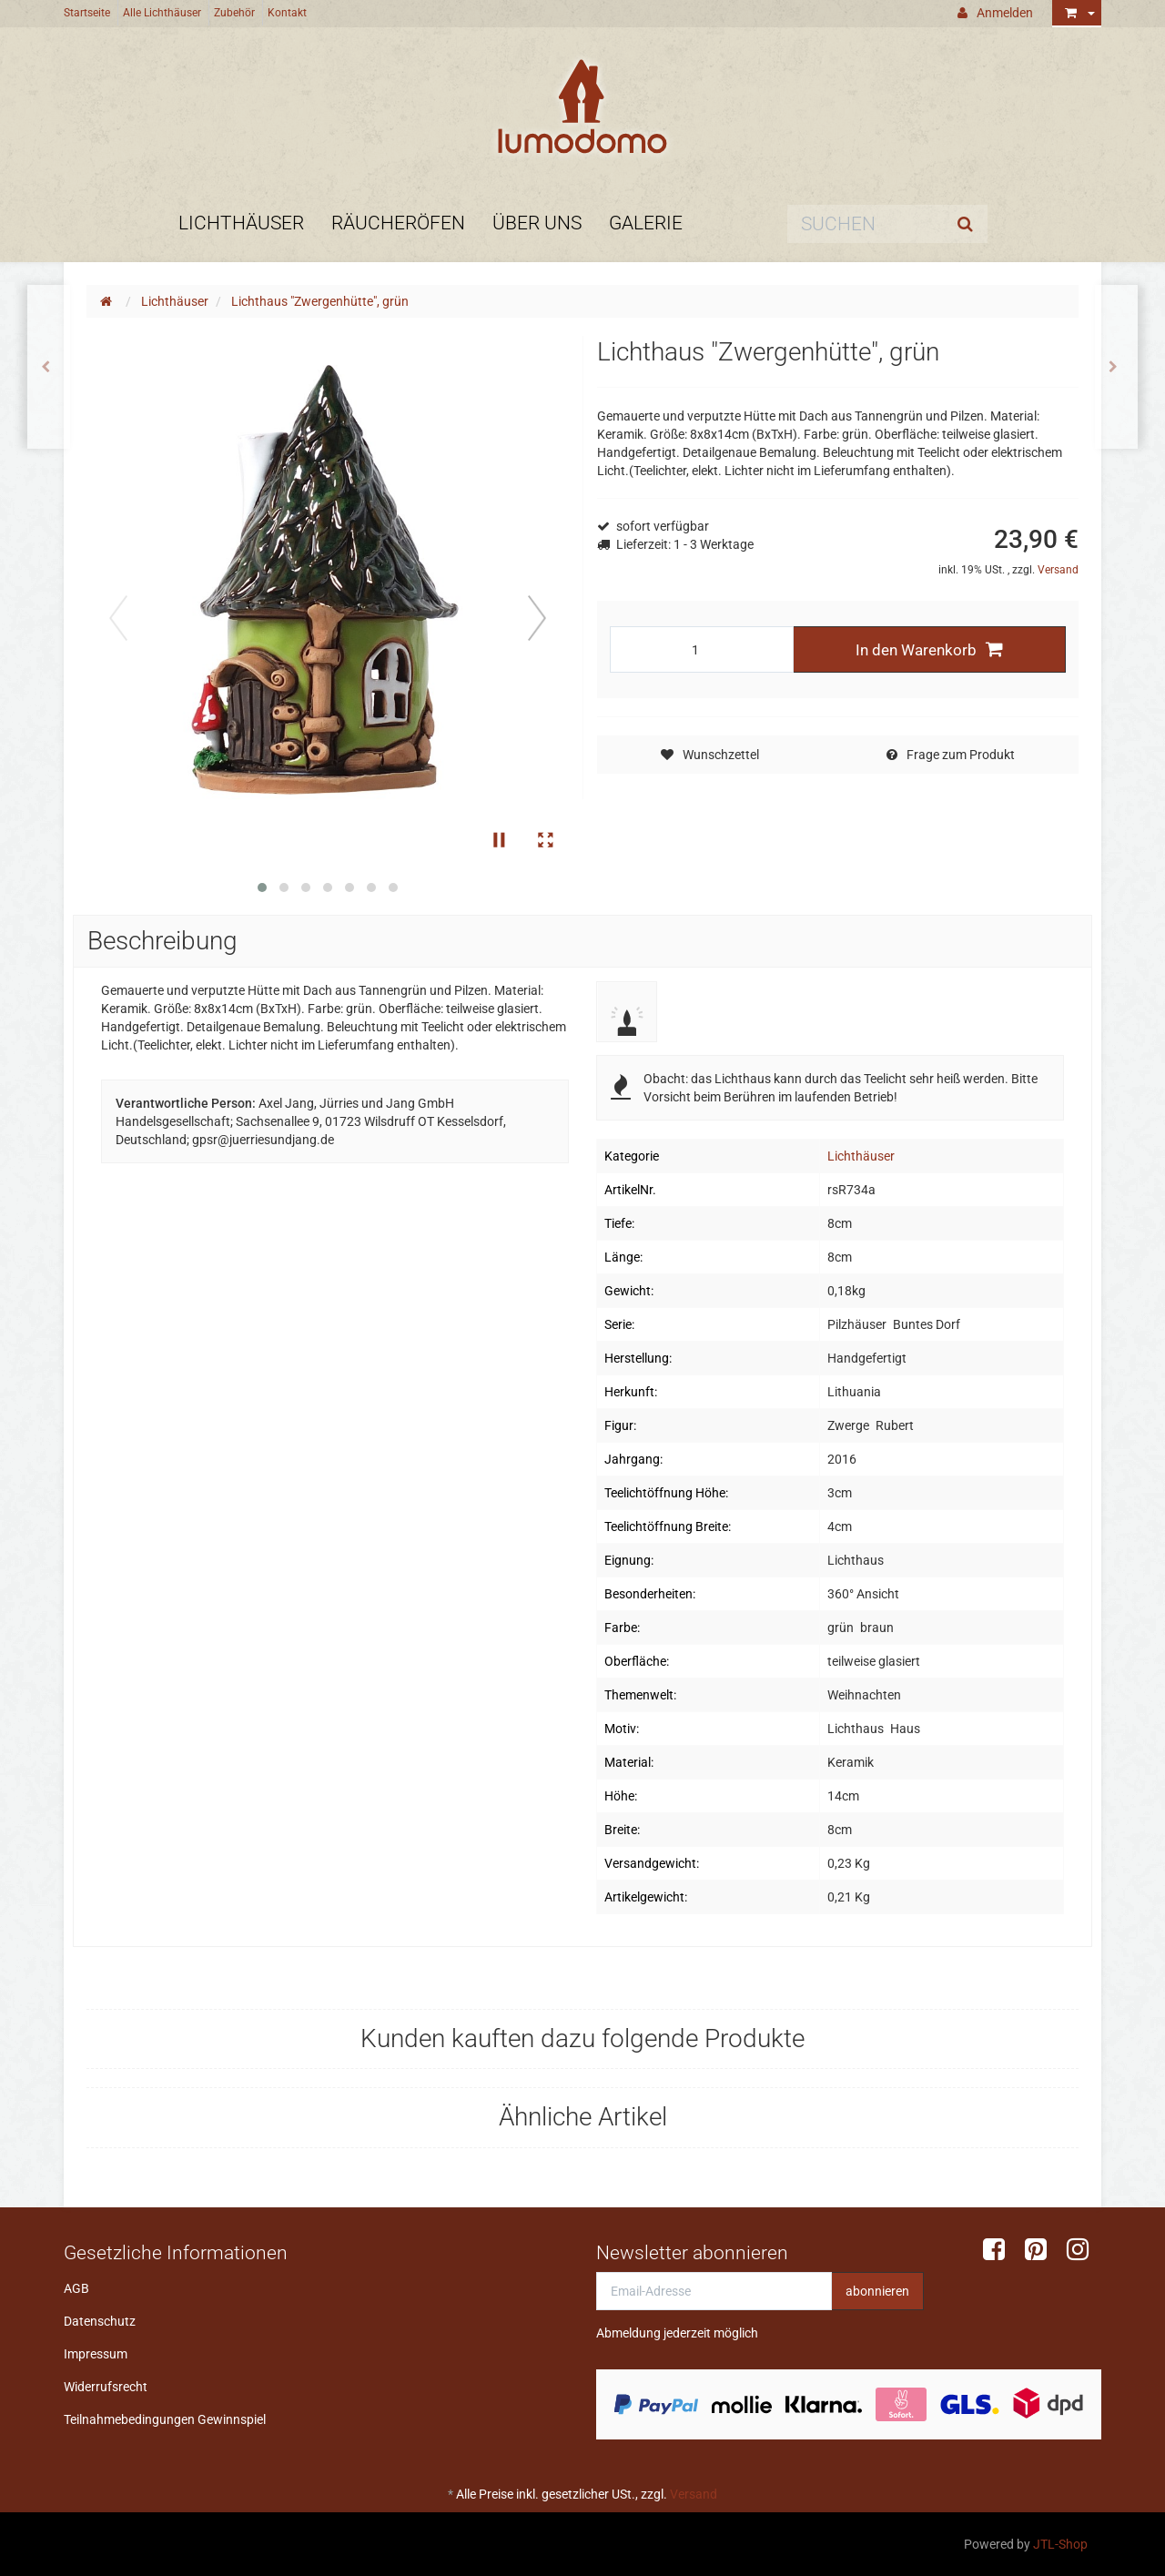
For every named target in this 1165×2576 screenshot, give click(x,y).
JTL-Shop (1060, 2544)
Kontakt (287, 12)
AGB (76, 2288)
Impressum (95, 2354)
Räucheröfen (398, 223)
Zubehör (234, 12)
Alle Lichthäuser (162, 12)
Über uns (537, 223)
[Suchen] (865, 224)
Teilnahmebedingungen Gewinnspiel (165, 2419)
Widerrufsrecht (105, 2386)
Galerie (646, 223)
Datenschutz (100, 2321)
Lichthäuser (241, 223)
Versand (1058, 569)
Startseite (87, 12)
